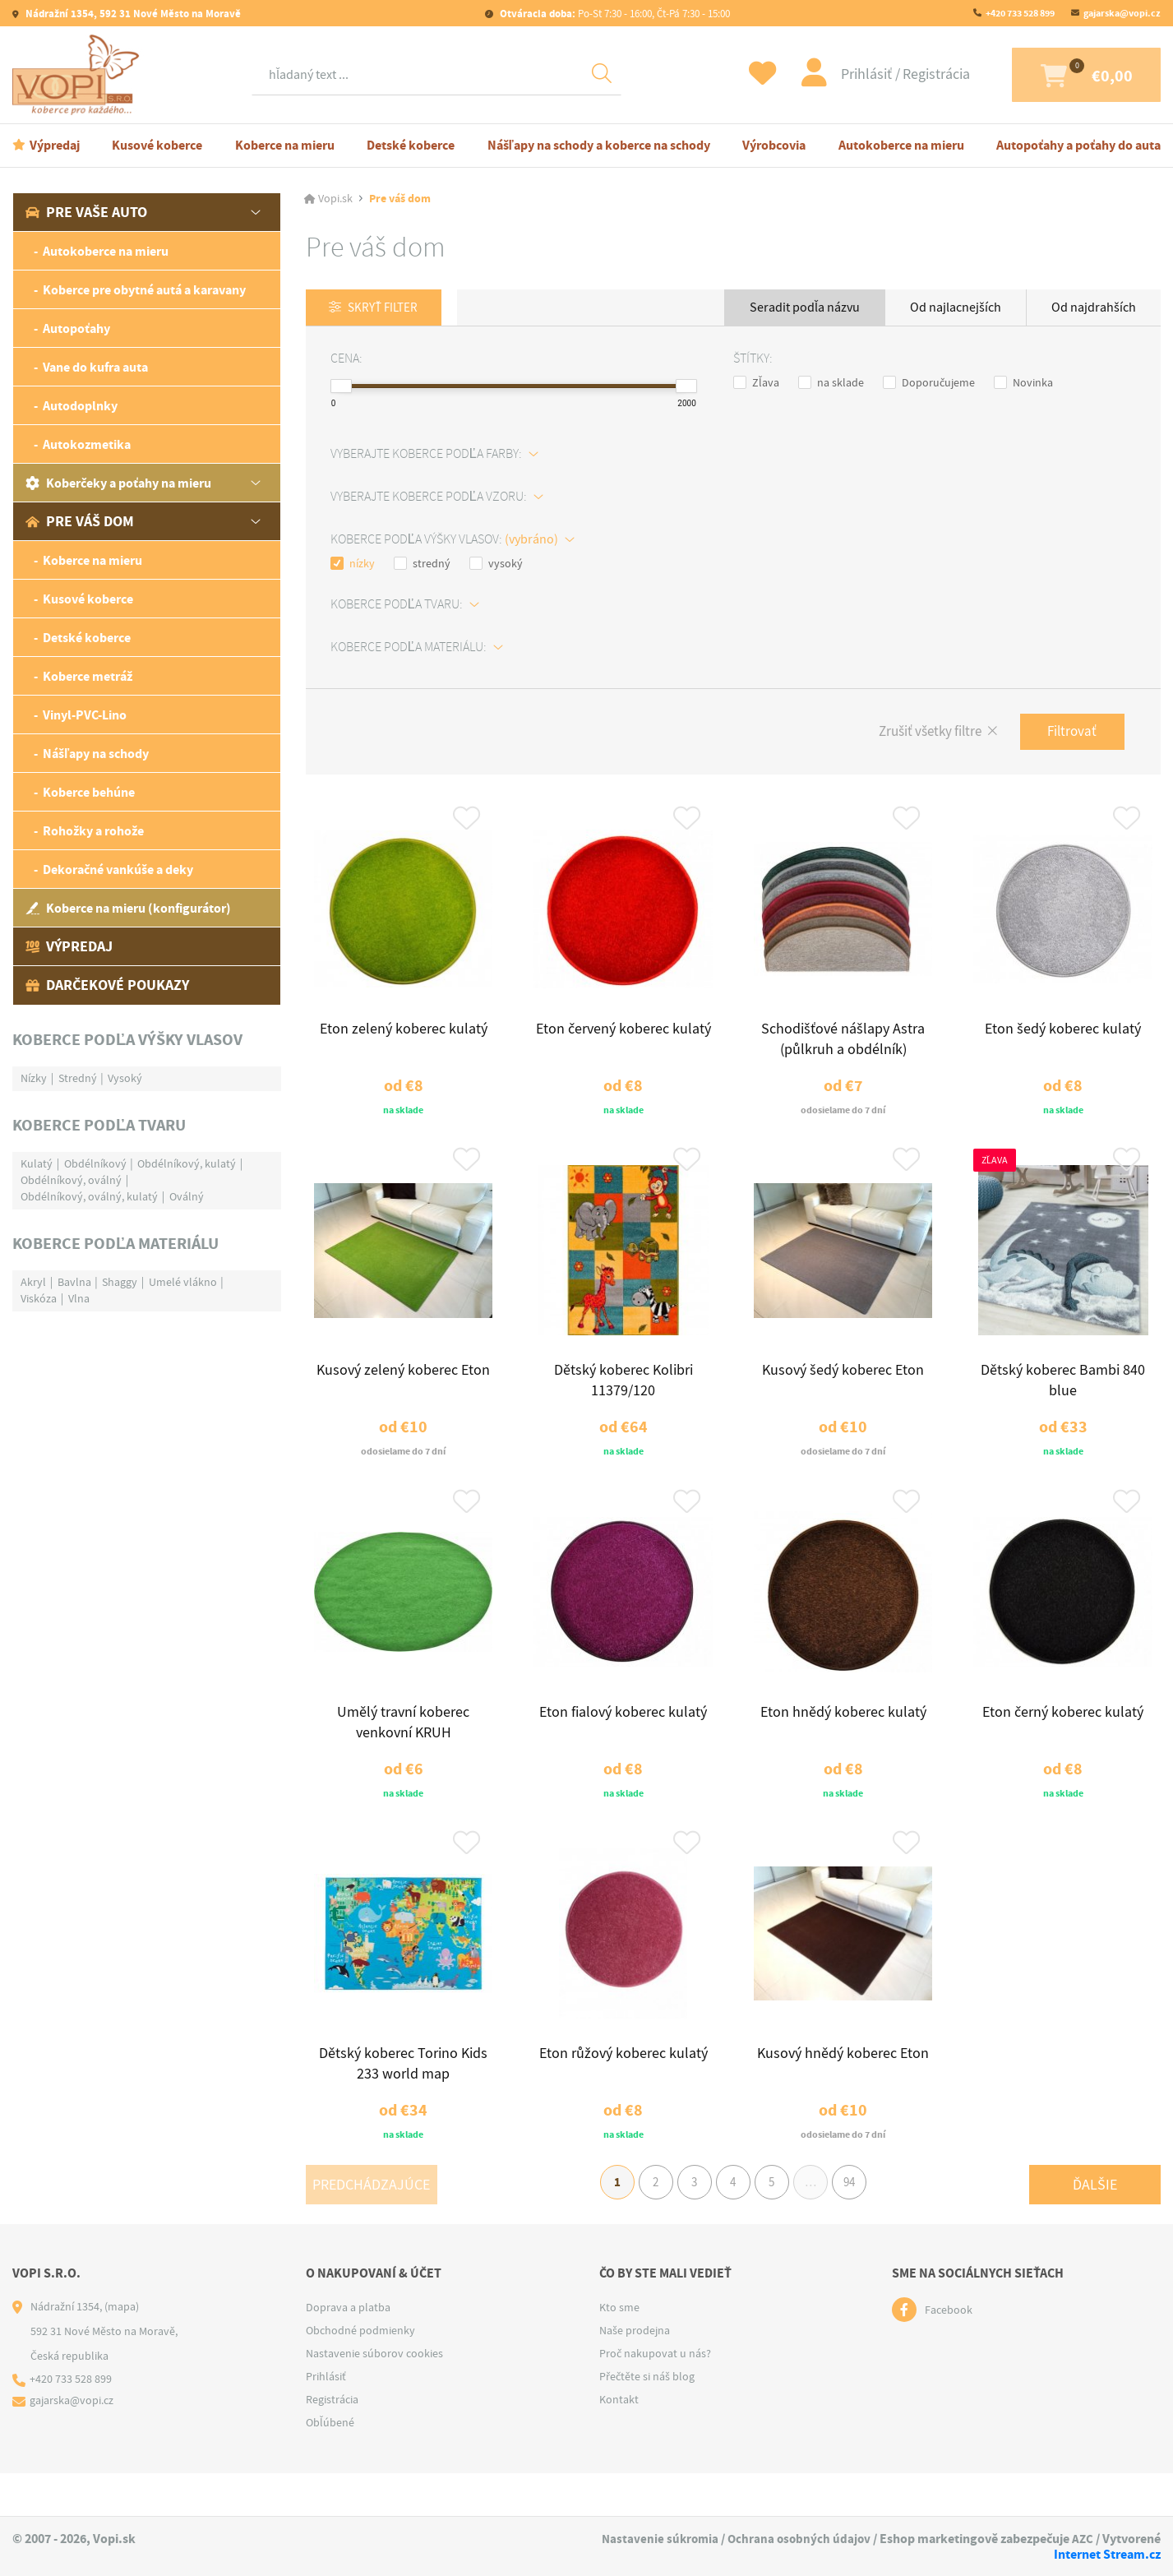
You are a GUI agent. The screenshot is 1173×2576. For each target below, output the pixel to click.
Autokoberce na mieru (901, 145)
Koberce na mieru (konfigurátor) (128, 908)
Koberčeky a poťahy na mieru (118, 483)
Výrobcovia (774, 145)
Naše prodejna (634, 2373)
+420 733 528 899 (1020, 13)
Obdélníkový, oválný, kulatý (89, 1196)
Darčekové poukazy (107, 985)
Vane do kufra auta (95, 367)
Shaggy (119, 1281)
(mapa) (121, 2349)
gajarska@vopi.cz (1122, 13)
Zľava (756, 383)
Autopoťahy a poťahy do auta (1078, 145)
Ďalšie (1095, 2222)
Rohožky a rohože (93, 830)
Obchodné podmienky (360, 2373)
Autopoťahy (76, 328)
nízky (352, 564)
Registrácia (901, 74)
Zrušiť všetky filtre (918, 733)
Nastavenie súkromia (746, 2538)
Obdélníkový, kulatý (186, 1163)
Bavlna (74, 1281)
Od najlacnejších (955, 307)
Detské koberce (411, 145)
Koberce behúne (89, 792)
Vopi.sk (335, 199)
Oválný (186, 1196)
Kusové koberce (157, 145)
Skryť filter (387, 308)
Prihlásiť (833, 74)
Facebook (948, 2352)
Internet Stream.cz (1107, 2554)
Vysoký (125, 1078)
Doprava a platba (348, 2349)
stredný (422, 564)
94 (864, 2222)
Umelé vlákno (183, 1281)
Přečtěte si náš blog (647, 2419)
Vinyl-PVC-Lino (85, 715)
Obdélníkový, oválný (71, 1179)
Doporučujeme (929, 383)
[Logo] (79, 75)
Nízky (34, 1078)
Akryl (33, 1281)
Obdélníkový (95, 1163)
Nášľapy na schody (96, 753)
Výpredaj (55, 145)
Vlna (79, 1298)
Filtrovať (1069, 733)
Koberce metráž (87, 676)
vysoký (496, 564)
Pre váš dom (79, 521)
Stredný (77, 1078)
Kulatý (37, 1163)
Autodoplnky (80, 405)
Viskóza (39, 1298)
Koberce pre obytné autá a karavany (144, 289)
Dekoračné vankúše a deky (118, 869)
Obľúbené (330, 2465)
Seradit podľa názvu (805, 307)
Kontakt (619, 2442)
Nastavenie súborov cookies (374, 2396)
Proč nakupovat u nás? (655, 2396)
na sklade (831, 383)
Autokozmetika (87, 444)
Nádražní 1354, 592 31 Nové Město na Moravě (132, 14)
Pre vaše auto (86, 212)
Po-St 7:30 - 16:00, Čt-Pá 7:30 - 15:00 (613, 14)
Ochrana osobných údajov (888, 2538)
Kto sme (619, 2349)
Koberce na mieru (285, 145)
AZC (973, 2554)
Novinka (1023, 383)
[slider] (341, 387)
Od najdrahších (1093, 307)
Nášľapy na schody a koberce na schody (598, 145)
